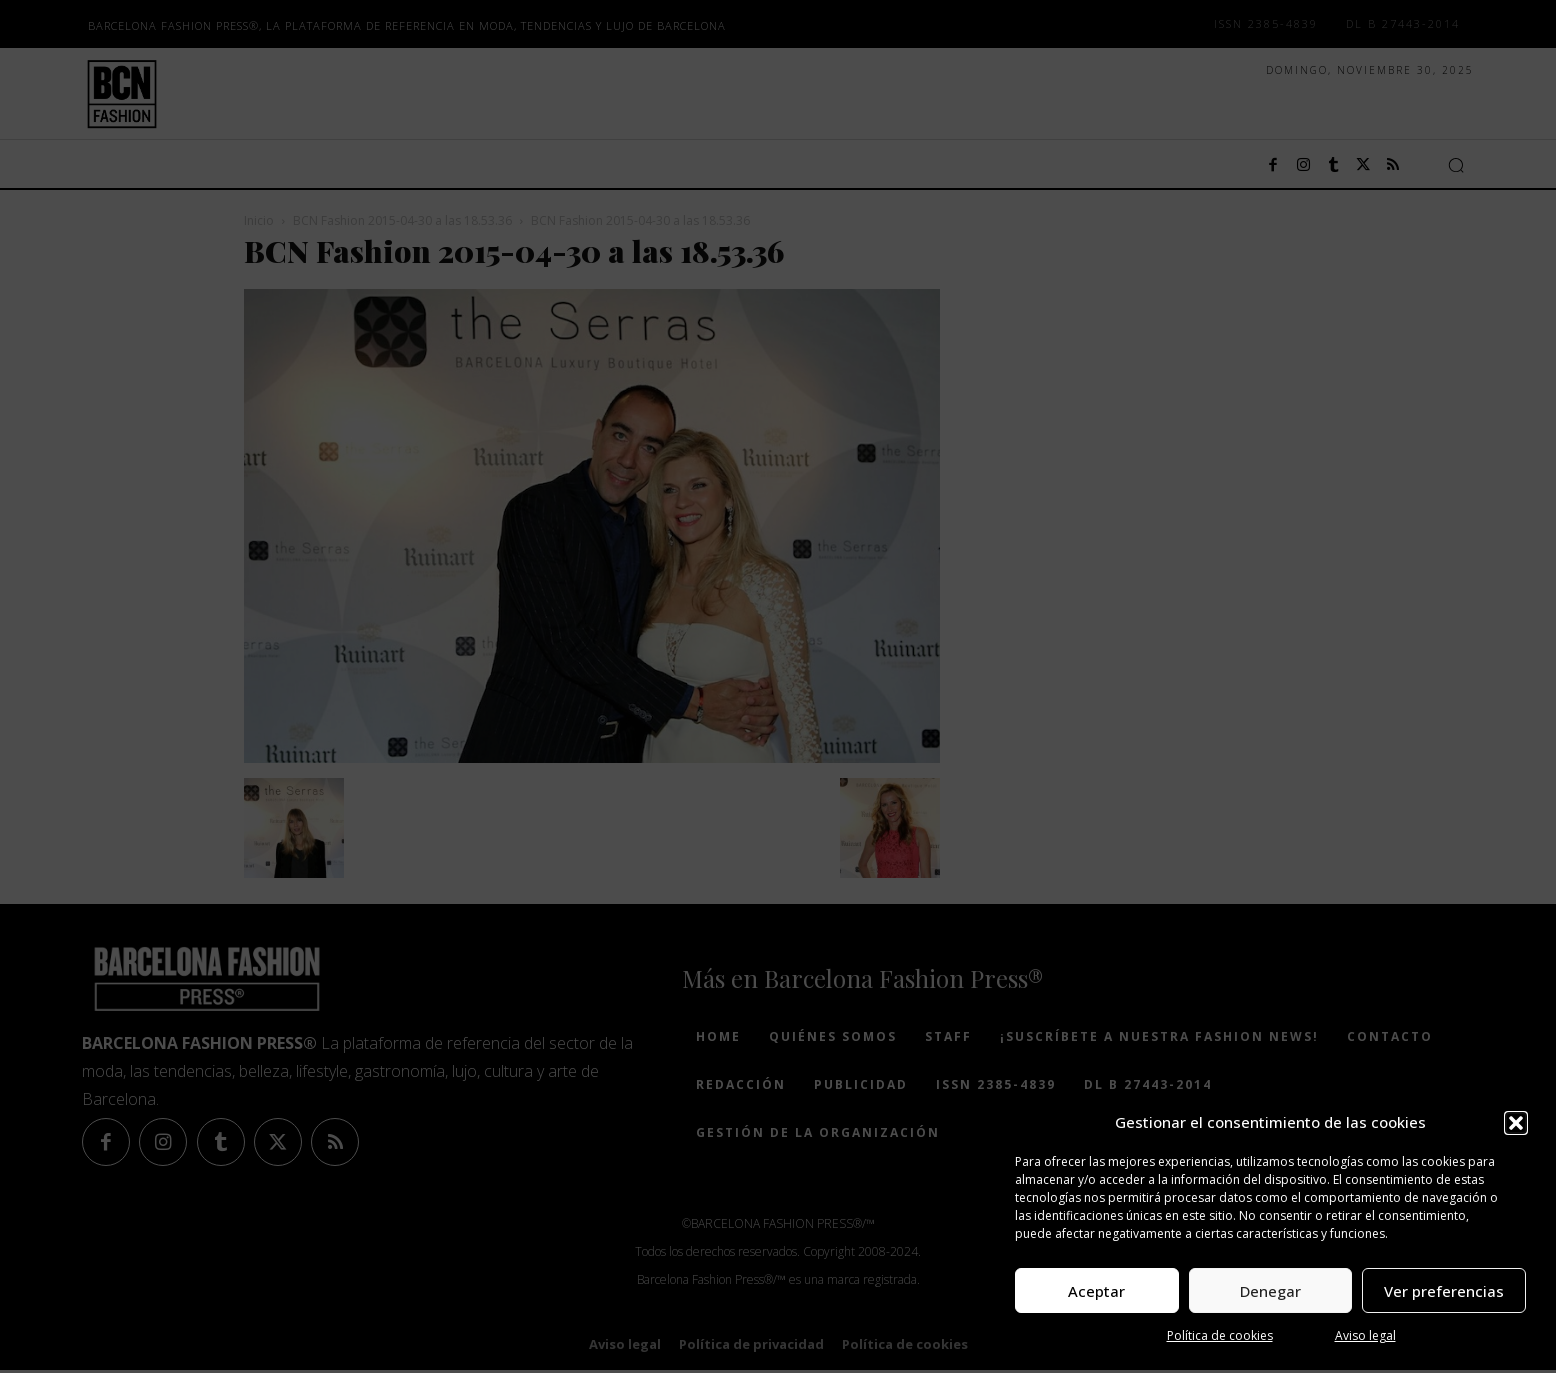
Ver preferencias (1444, 1291)
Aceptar (1096, 1291)
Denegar (1270, 1291)
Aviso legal (1365, 1335)
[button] (1516, 1123)
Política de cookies (1220, 1335)
